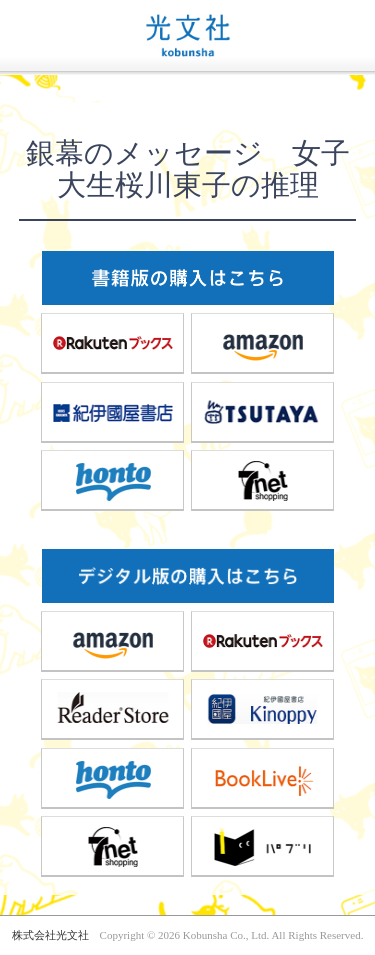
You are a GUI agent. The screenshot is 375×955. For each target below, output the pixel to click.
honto (113, 480)
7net (263, 480)
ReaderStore (113, 709)
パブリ (263, 846)
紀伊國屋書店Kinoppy (263, 709)
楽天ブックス (113, 343)
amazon (263, 343)
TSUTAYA (263, 412)
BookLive (263, 778)
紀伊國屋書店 (113, 412)
